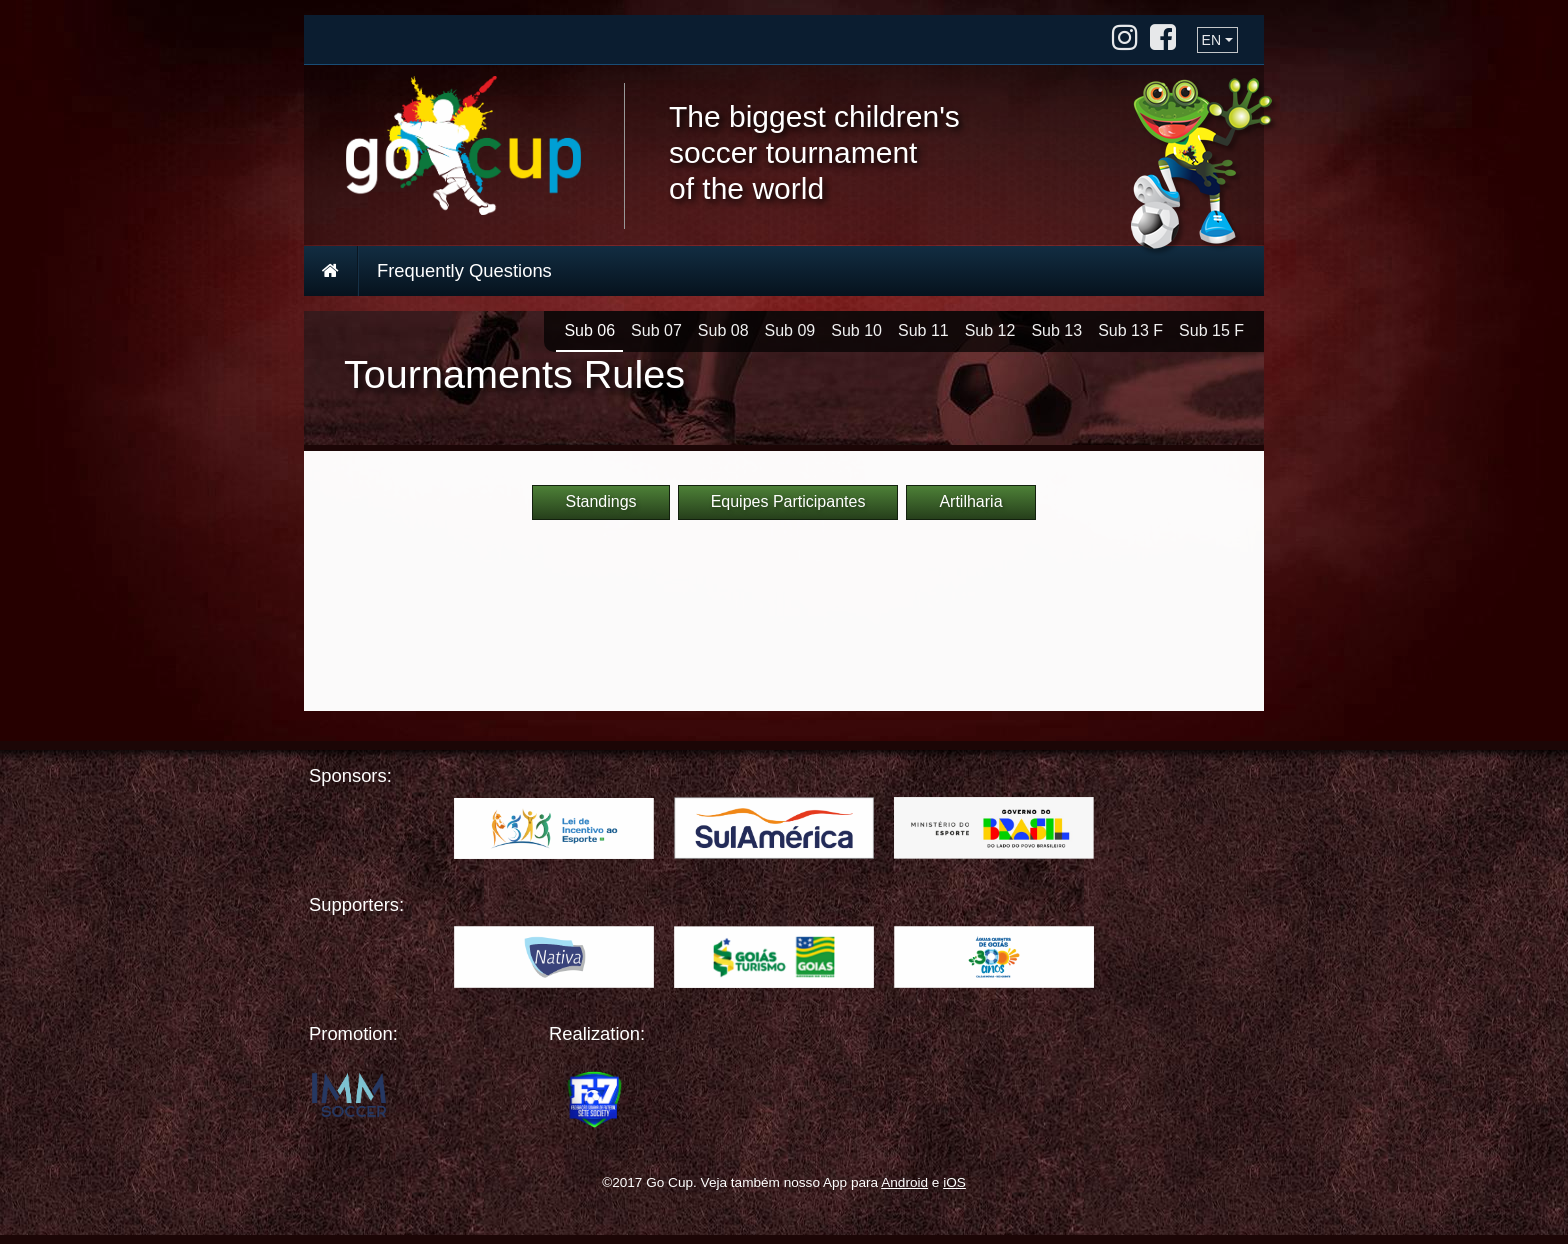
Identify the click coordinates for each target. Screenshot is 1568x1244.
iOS (954, 1182)
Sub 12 (990, 330)
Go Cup (463, 145)
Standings (600, 501)
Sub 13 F (1130, 330)
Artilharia (970, 501)
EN (1211, 40)
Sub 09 (790, 330)
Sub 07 (656, 330)
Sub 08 (723, 330)
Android (904, 1182)
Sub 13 (1056, 330)
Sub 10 (856, 330)
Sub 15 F (1211, 330)
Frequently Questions (464, 270)
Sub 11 (923, 330)
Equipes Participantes (788, 501)
